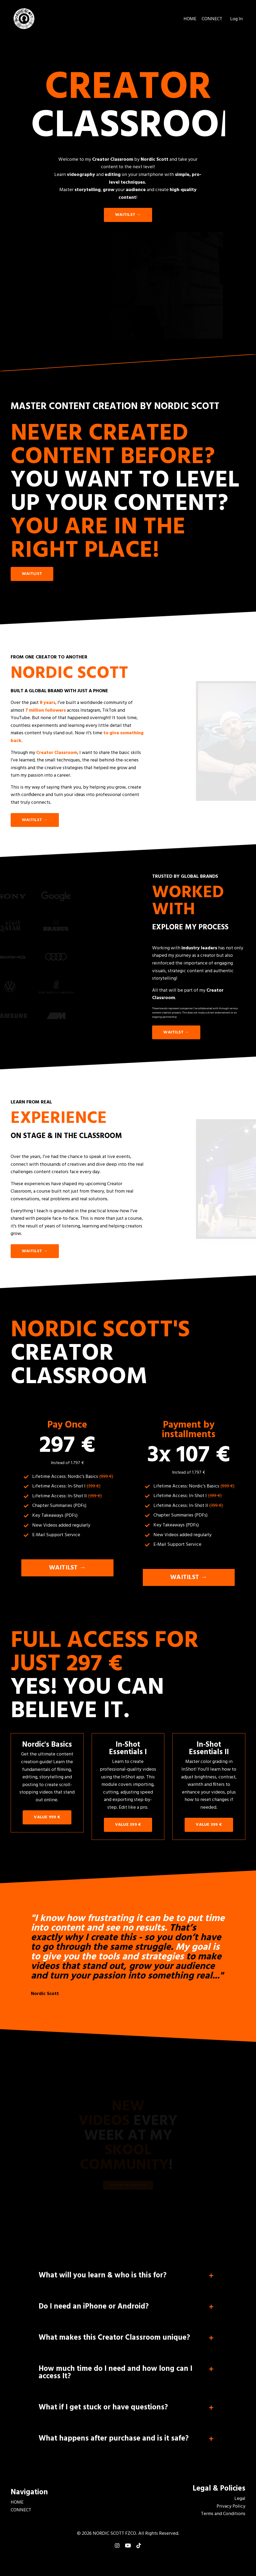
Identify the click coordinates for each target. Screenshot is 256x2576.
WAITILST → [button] (128, 215)
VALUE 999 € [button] (47, 1822)
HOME (190, 19)
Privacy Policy (231, 2515)
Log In (236, 19)
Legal (239, 2507)
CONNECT (212, 19)
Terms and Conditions (223, 2522)
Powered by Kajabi (128, 2562)
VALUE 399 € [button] (128, 1830)
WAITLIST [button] (32, 574)
